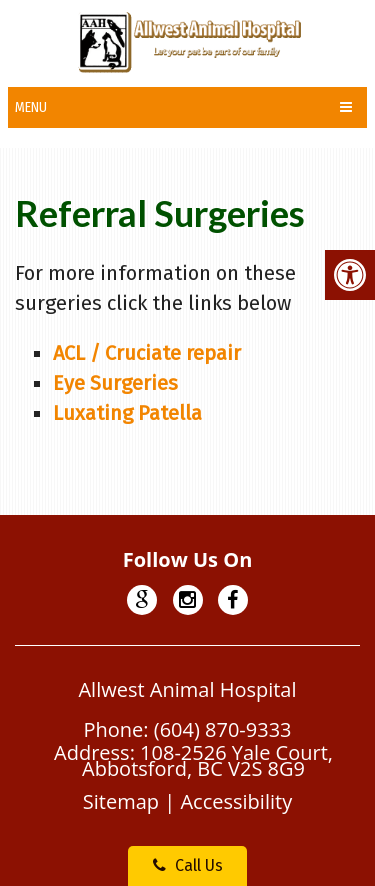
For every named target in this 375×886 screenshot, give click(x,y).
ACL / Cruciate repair (147, 353)
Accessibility (236, 801)
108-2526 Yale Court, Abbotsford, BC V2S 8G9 (207, 760)
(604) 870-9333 (223, 729)
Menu (31, 107)
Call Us (188, 865)
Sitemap (121, 801)
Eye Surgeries (115, 383)
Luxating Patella (127, 413)
